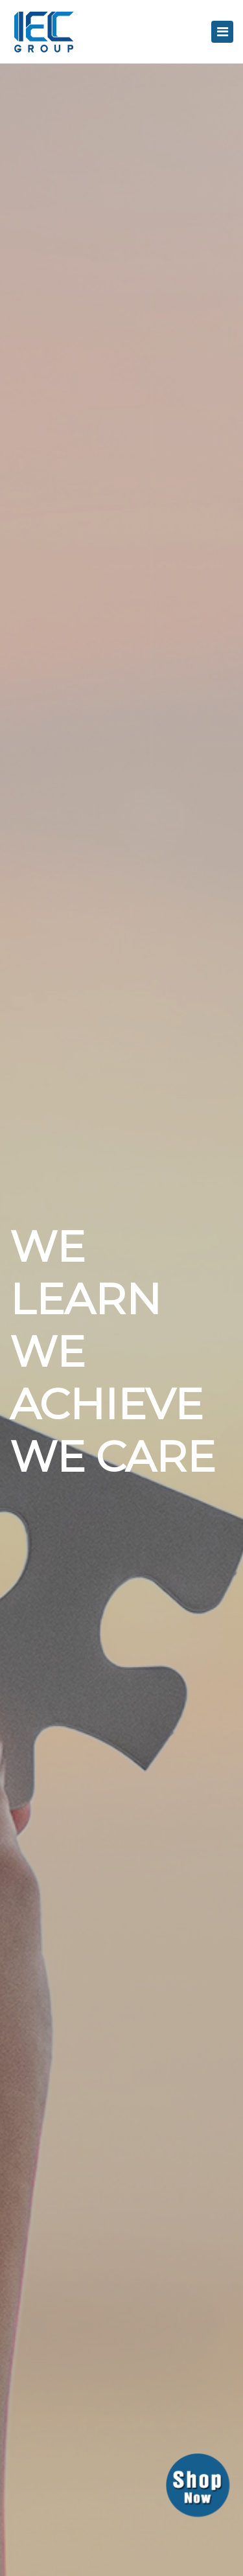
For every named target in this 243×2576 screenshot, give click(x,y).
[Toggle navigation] (222, 32)
